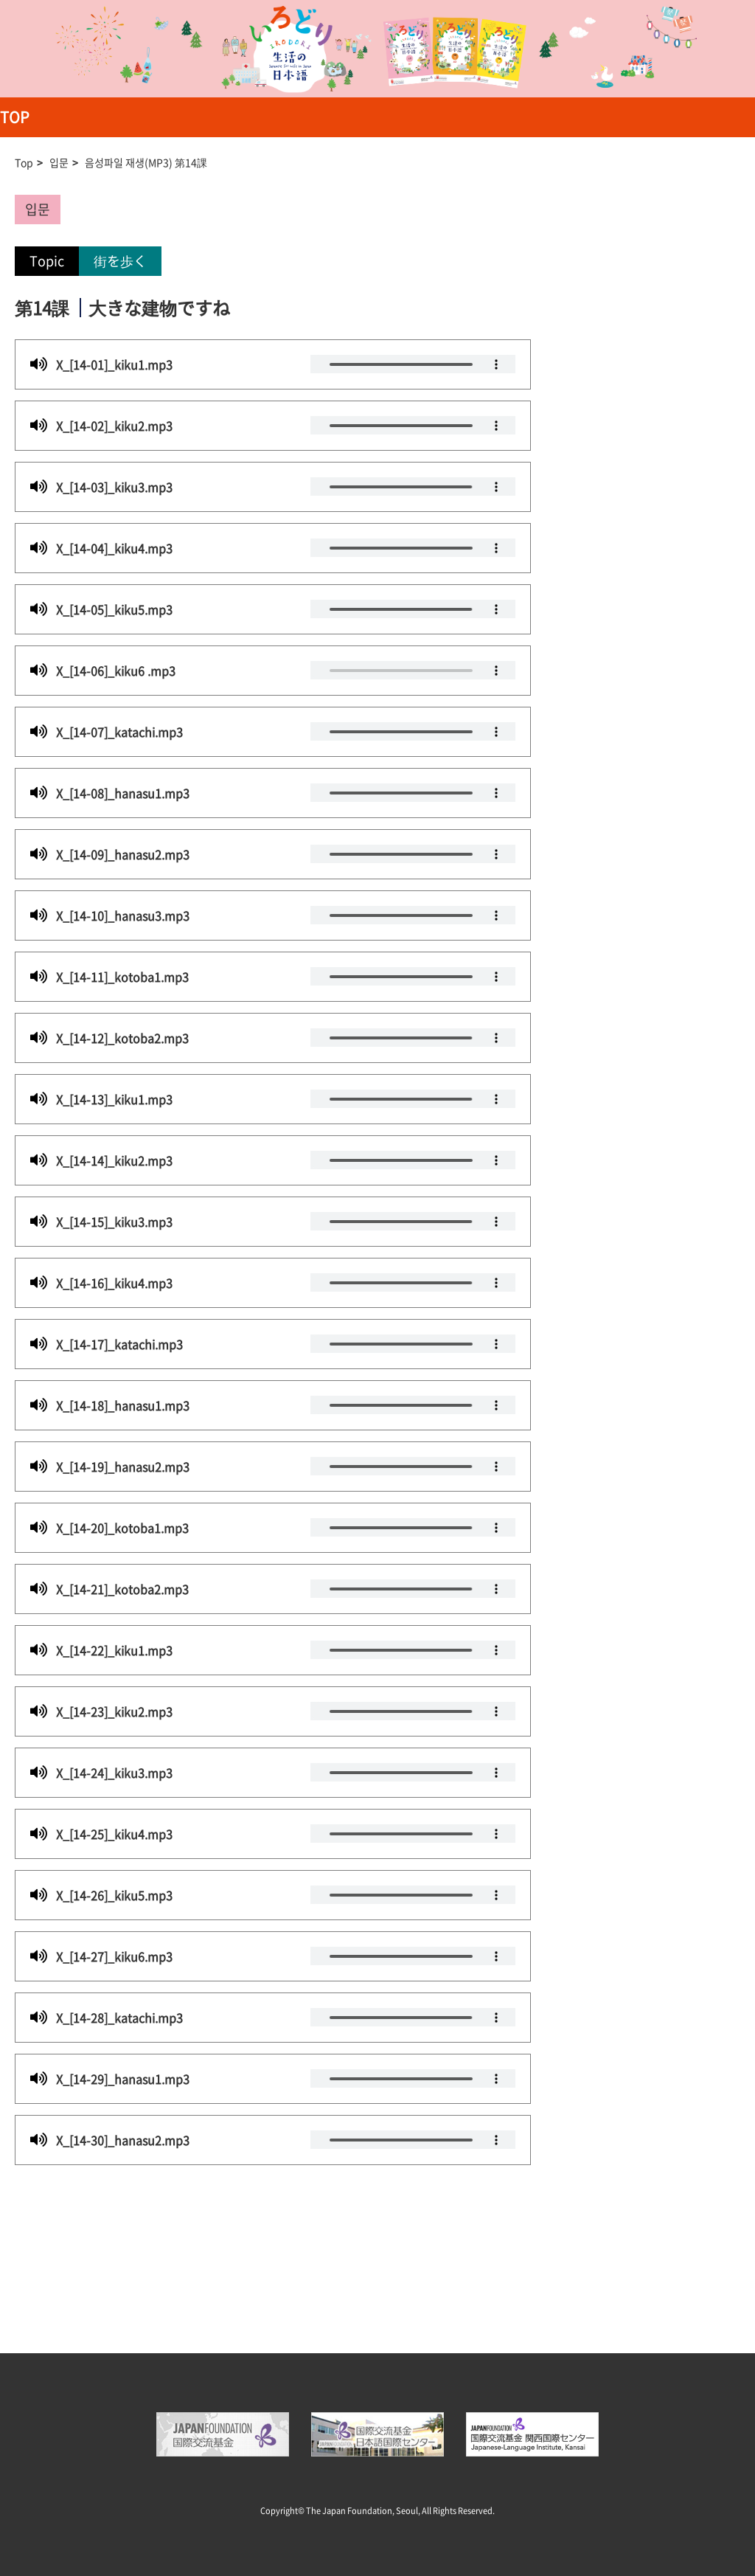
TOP (14, 117)
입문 (59, 162)
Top (24, 162)
